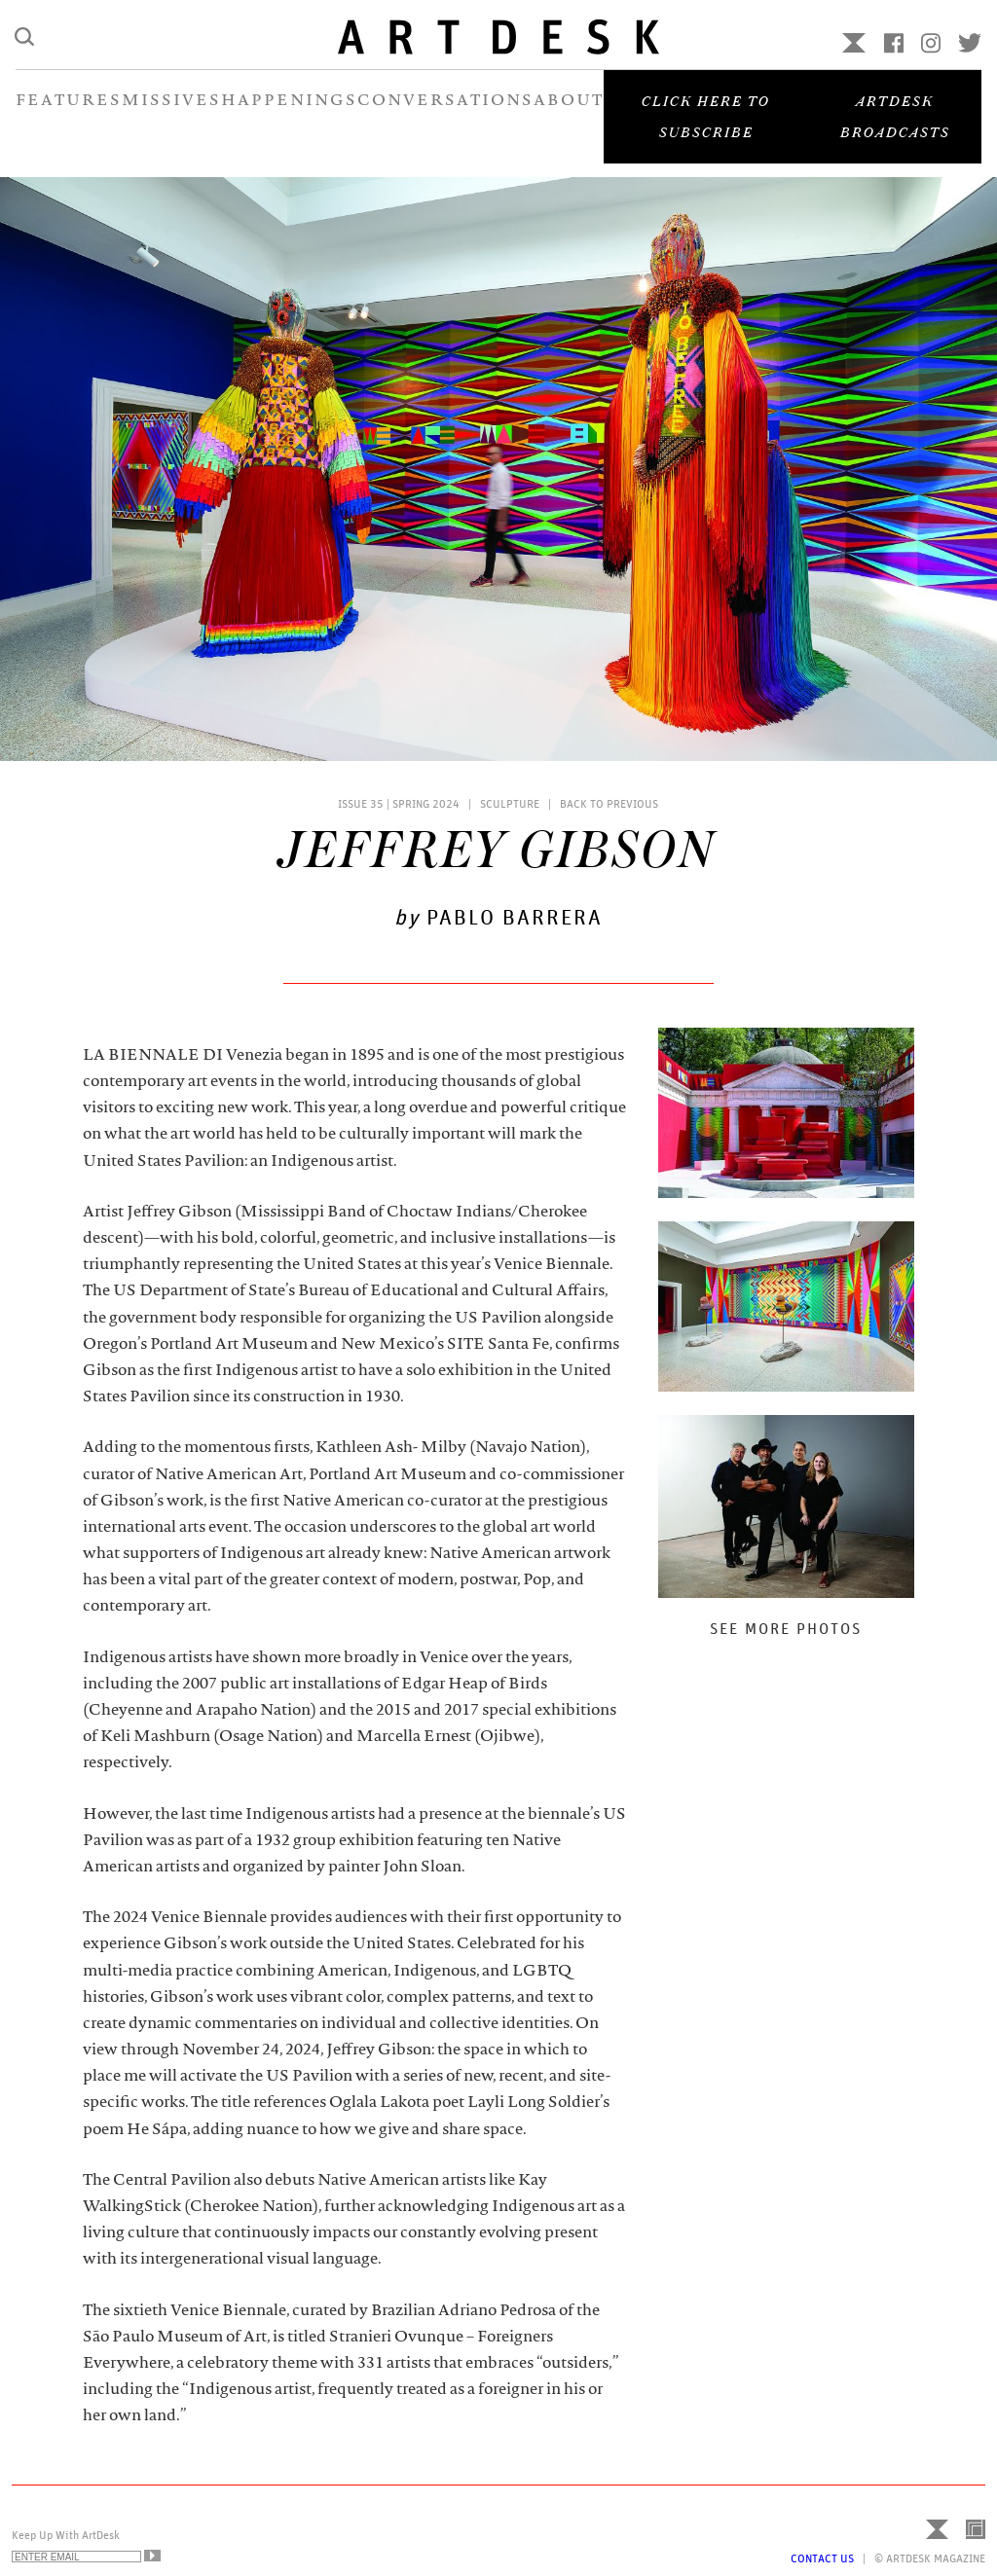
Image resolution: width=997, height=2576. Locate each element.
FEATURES (69, 115)
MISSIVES (171, 115)
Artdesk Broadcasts (895, 130)
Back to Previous (609, 804)
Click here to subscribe (706, 130)
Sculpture (509, 804)
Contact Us (822, 2558)
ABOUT (569, 115)
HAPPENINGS (289, 115)
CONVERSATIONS (445, 115)
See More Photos (786, 1629)
